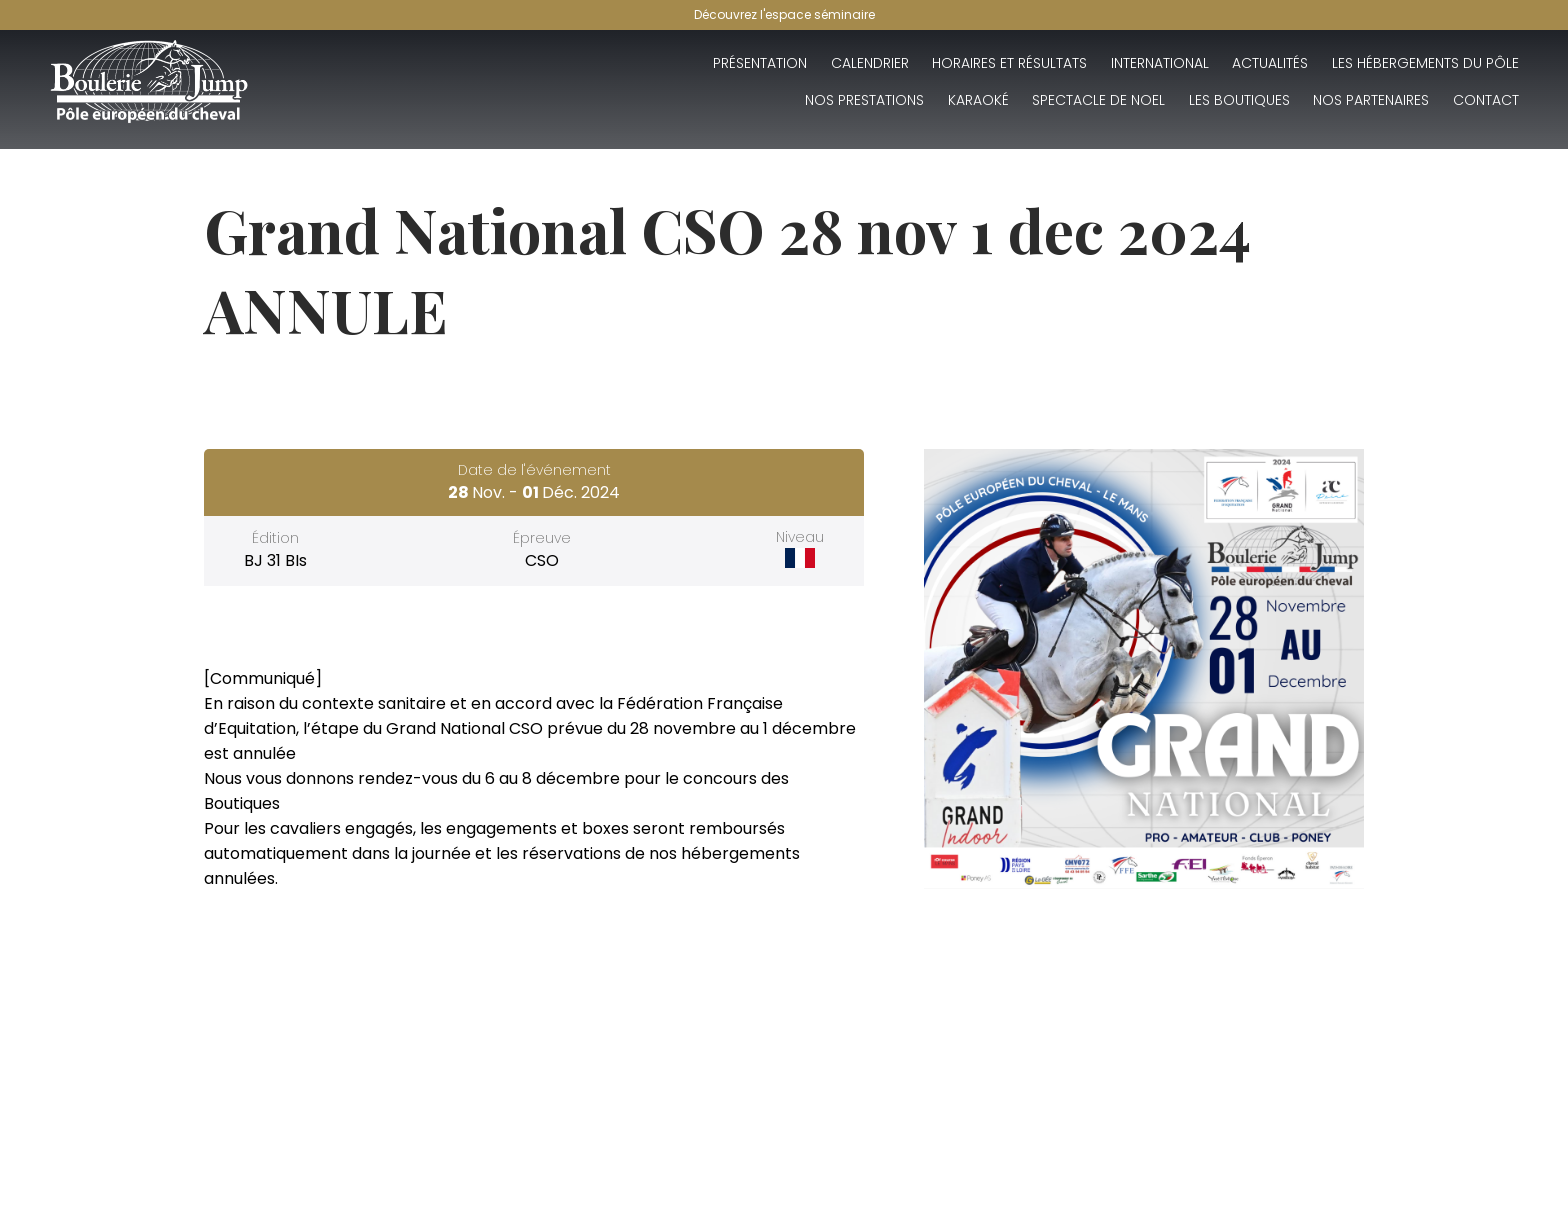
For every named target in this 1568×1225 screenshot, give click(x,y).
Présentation (760, 63)
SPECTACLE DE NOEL (1098, 100)
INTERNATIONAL (1160, 63)
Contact (1486, 100)
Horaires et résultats (1009, 63)
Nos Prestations (864, 100)
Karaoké (978, 100)
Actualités (1270, 63)
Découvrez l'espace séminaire (784, 14)
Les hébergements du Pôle (1425, 63)
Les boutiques (1239, 100)
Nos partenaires (1371, 100)
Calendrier (870, 63)
